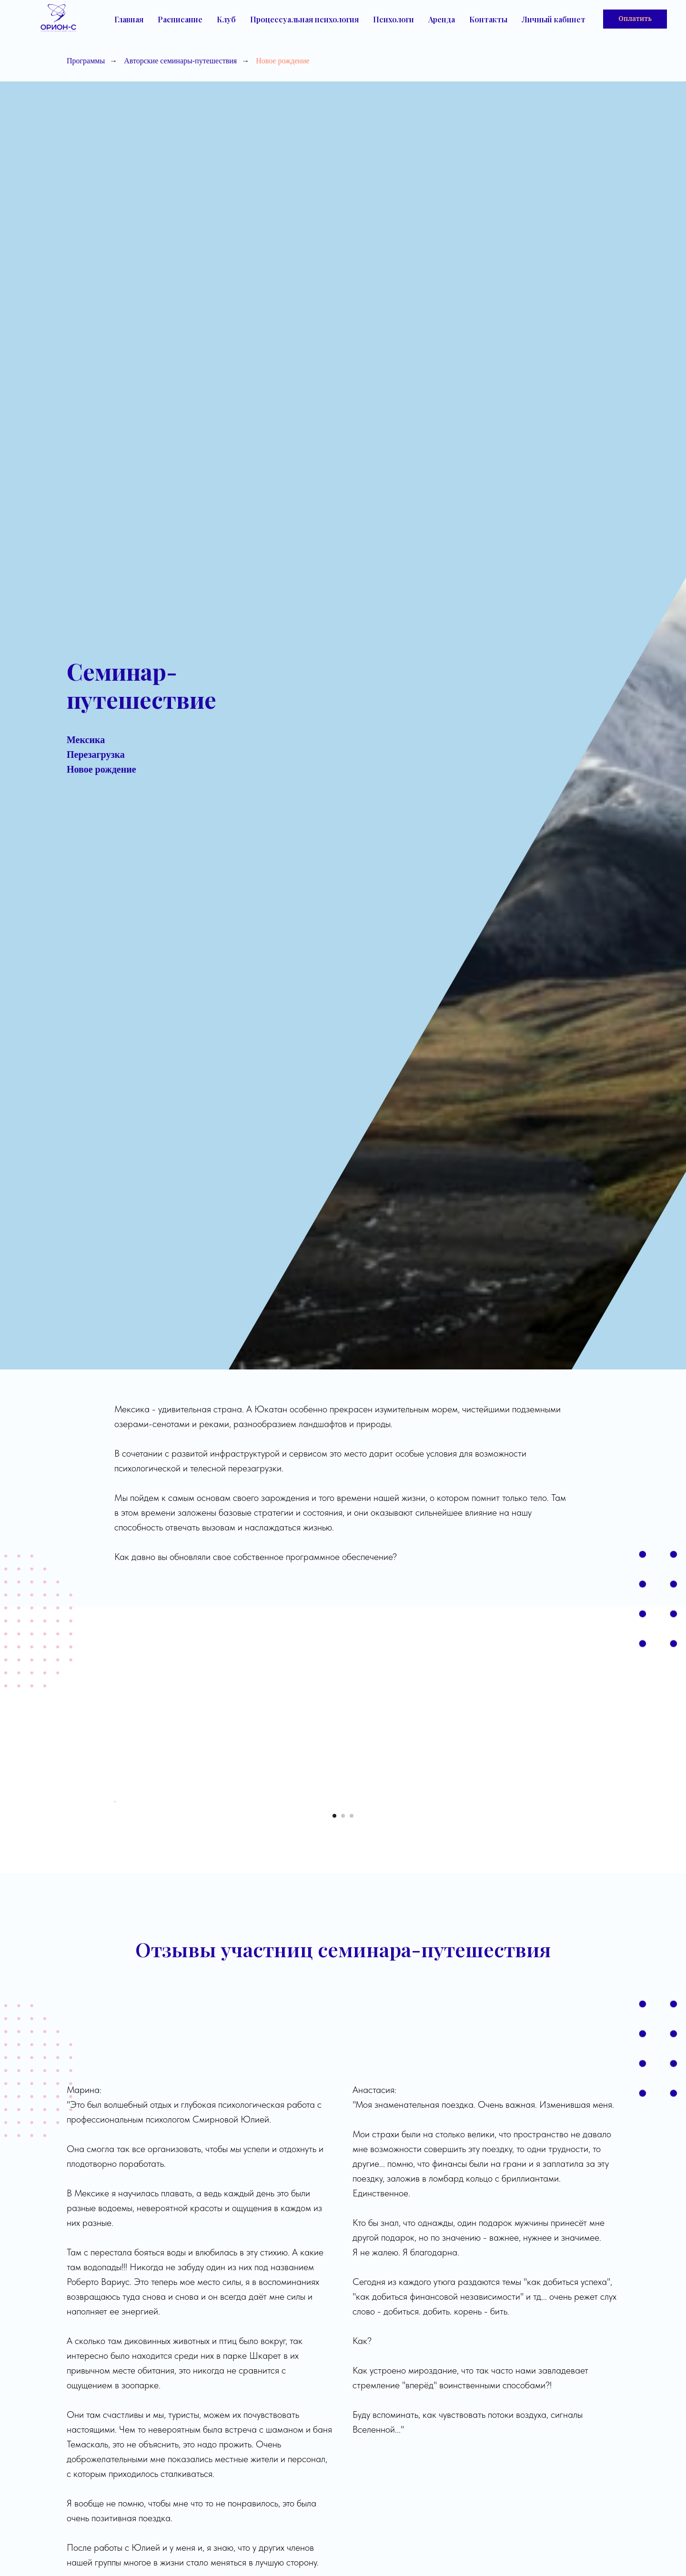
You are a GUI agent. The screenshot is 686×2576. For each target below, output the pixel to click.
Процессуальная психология (304, 19)
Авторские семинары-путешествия (180, 61)
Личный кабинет (553, 19)
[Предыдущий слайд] (114, 1932)
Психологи (393, 19)
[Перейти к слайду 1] (334, 2078)
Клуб (226, 19)
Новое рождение (282, 61)
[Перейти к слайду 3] (351, 2078)
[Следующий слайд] (571, 1932)
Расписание (180, 19)
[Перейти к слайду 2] (343, 2078)
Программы (86, 61)
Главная (128, 19)
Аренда (441, 19)
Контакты (488, 19)
